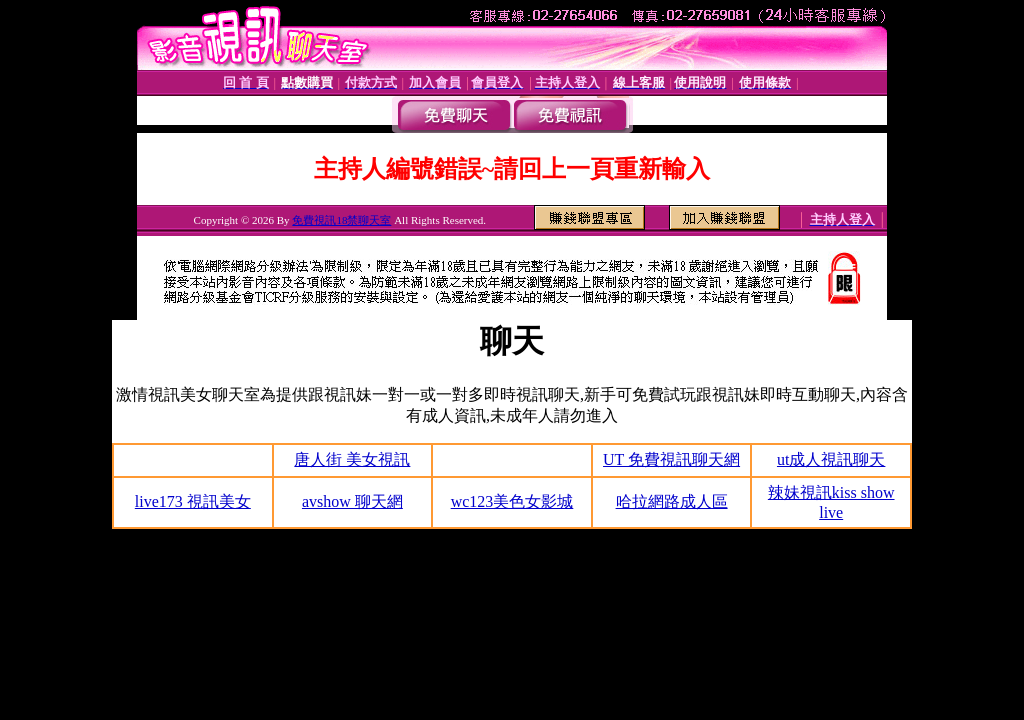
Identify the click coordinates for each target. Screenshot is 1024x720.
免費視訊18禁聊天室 (341, 220)
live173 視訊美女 (193, 501)
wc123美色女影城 (512, 501)
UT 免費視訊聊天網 (671, 459)
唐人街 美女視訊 (352, 459)
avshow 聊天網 (352, 501)
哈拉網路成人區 (672, 501)
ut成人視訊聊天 (831, 459)
